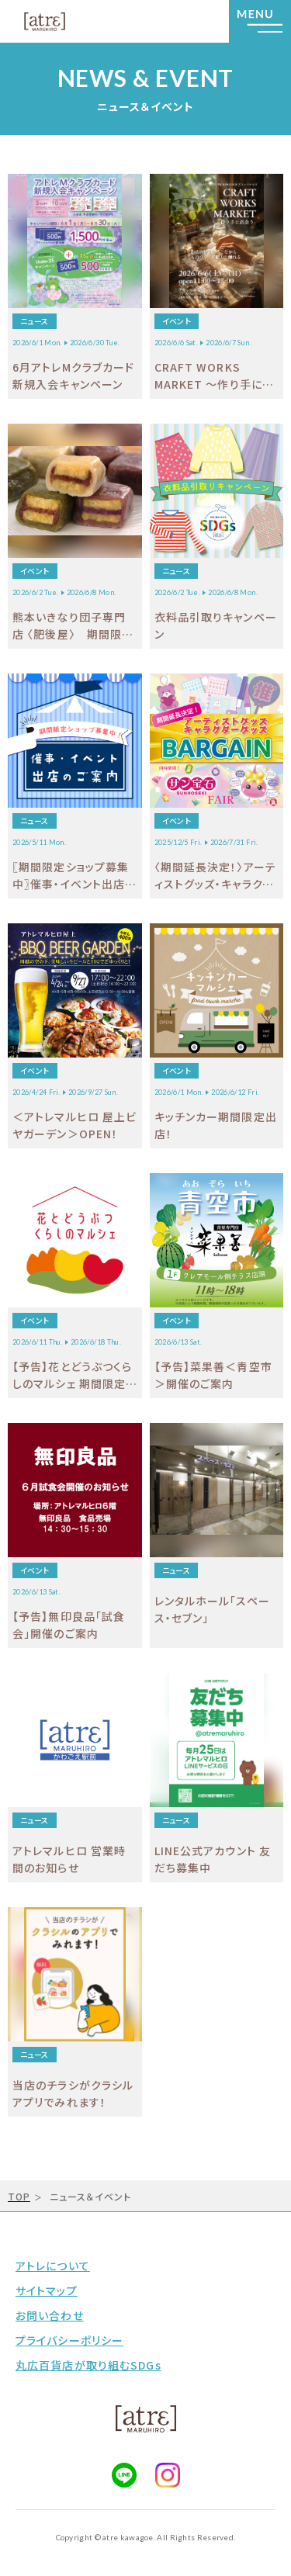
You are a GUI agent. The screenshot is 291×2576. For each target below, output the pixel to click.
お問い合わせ (50, 2315)
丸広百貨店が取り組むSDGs (88, 2365)
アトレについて (53, 2265)
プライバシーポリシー (69, 2340)
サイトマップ (47, 2290)
